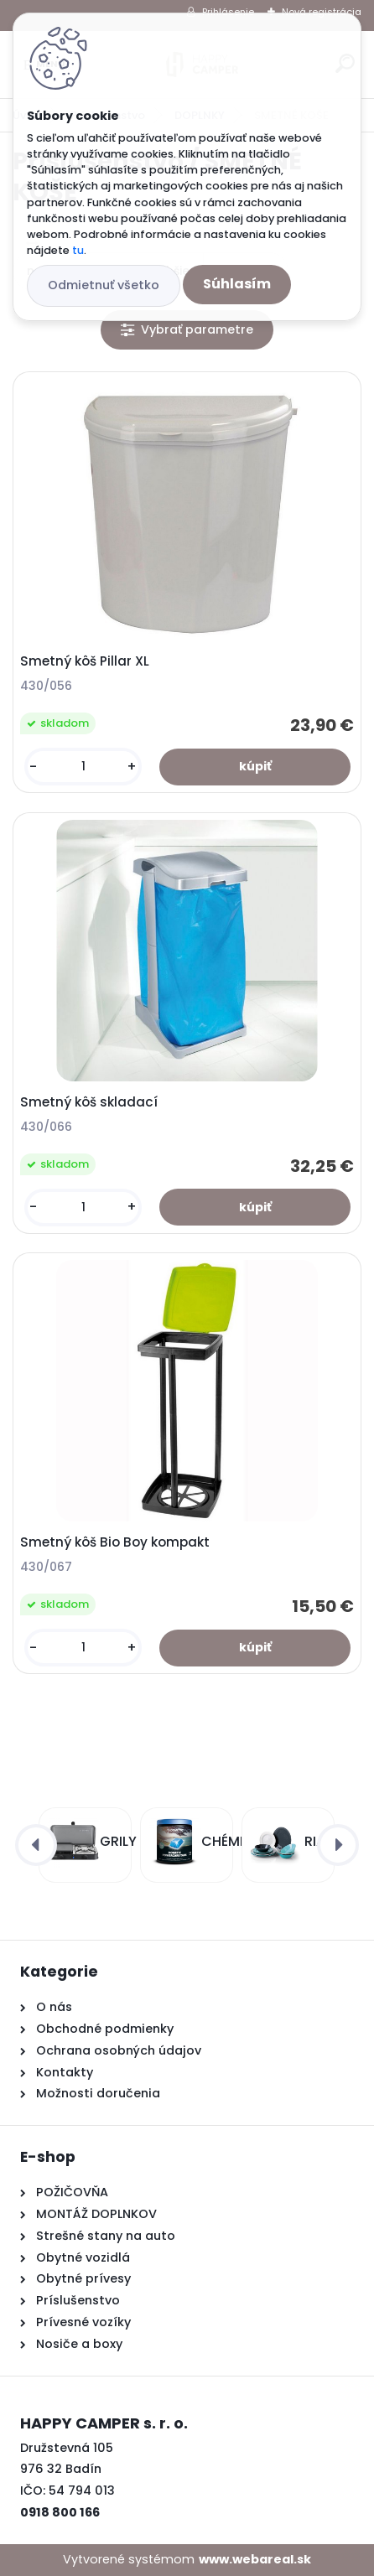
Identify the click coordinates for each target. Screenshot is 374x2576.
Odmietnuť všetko (103, 285)
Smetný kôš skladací (89, 1102)
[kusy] (83, 766)
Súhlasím (237, 283)
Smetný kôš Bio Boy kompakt (115, 1542)
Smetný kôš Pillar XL (84, 661)
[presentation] (36, 1845)
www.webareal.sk (255, 2559)
